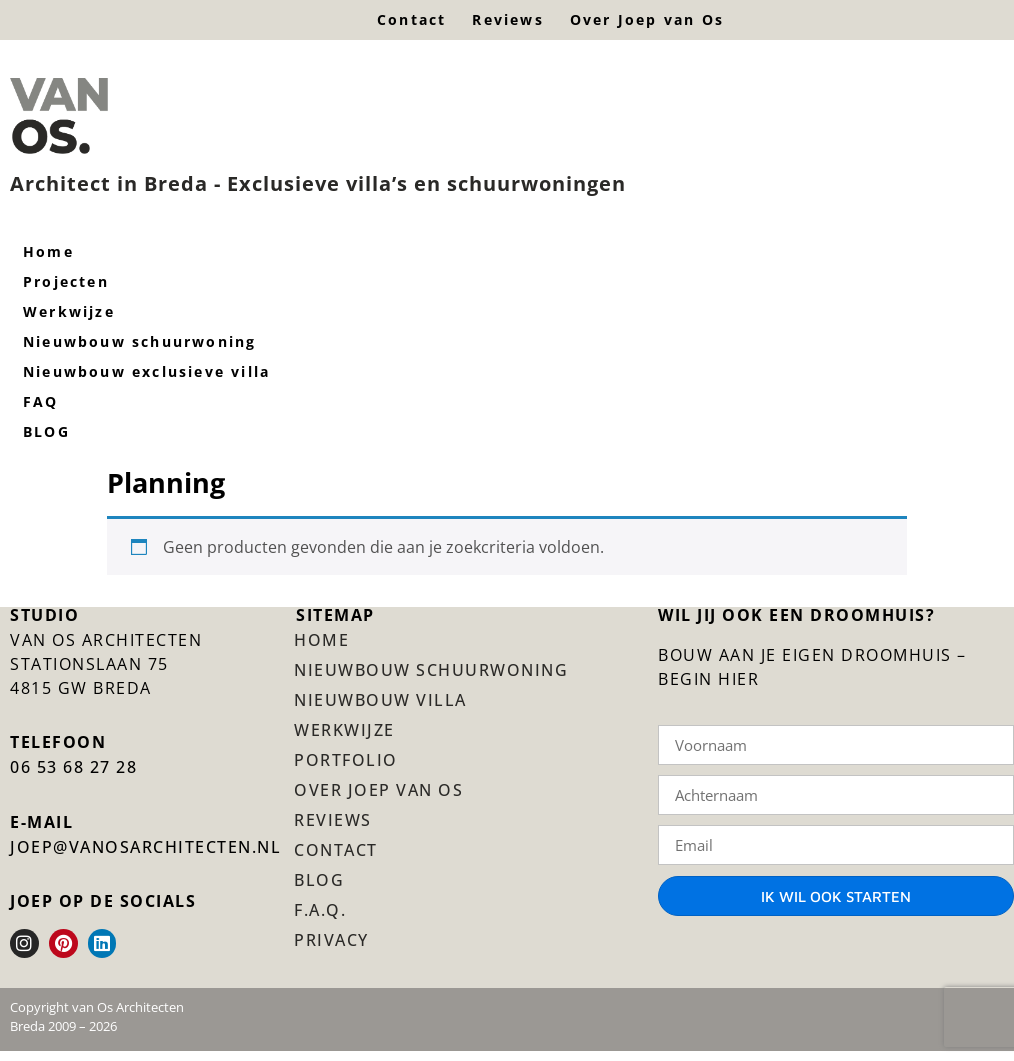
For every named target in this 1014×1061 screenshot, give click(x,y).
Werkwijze (344, 730)
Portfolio (346, 760)
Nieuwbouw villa (380, 700)
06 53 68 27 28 (73, 767)
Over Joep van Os (647, 19)
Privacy (331, 940)
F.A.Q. (320, 910)
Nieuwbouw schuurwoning (431, 670)
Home (321, 640)
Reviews (507, 19)
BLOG (319, 880)
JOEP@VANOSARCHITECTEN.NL (145, 847)
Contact (411, 19)
